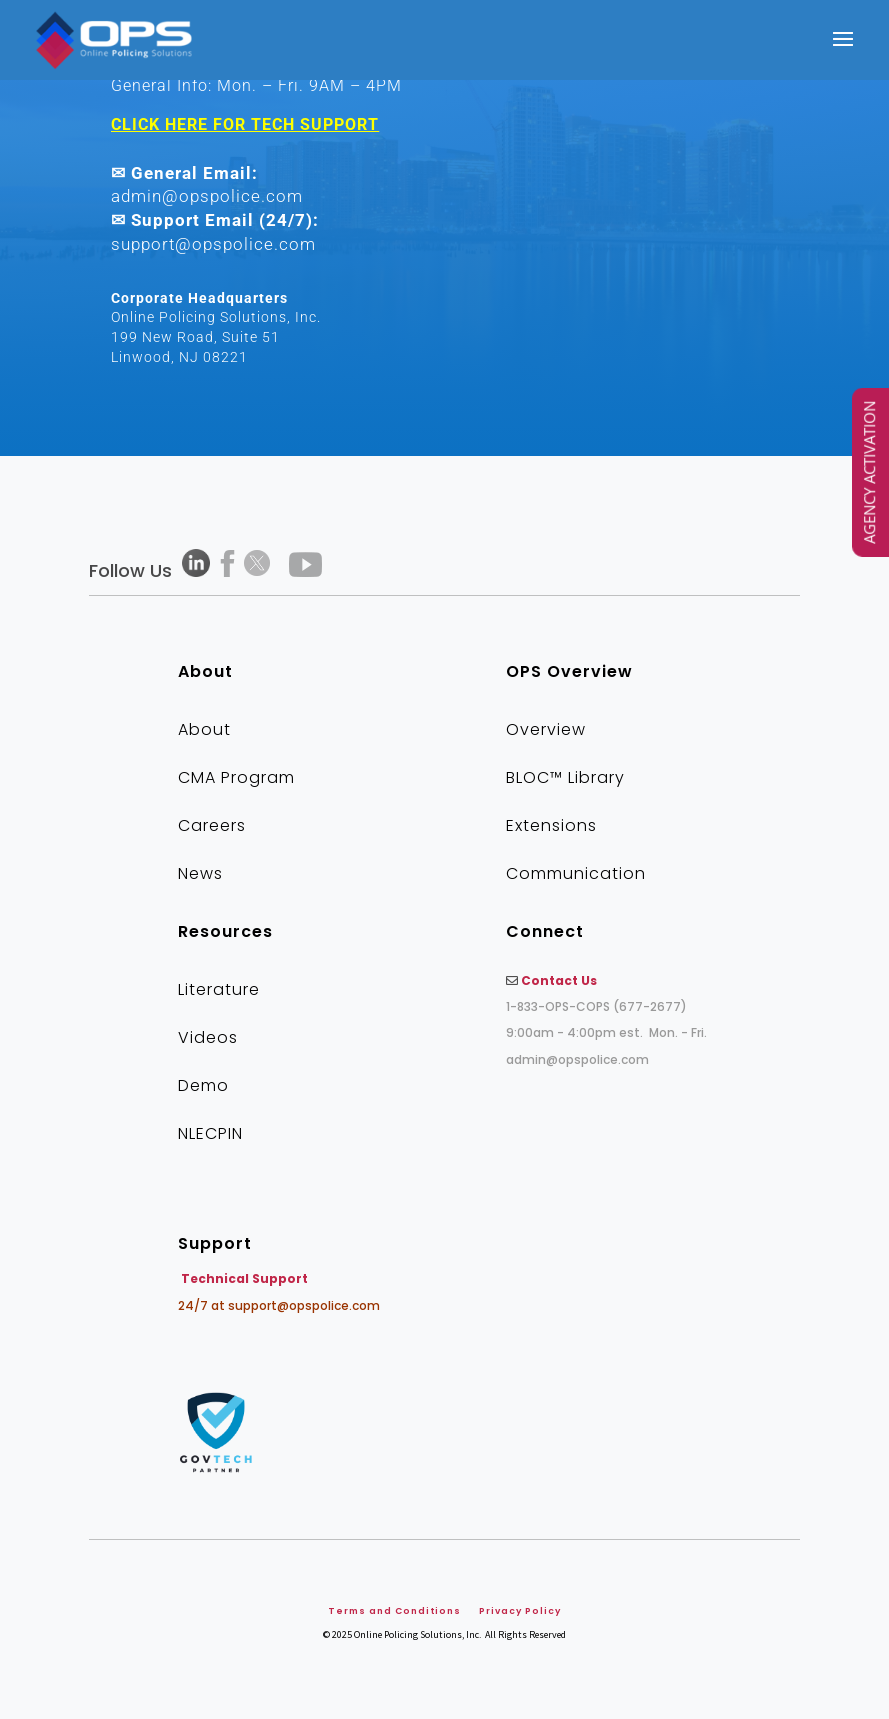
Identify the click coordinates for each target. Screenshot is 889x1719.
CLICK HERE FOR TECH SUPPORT (245, 124)
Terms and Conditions (394, 1611)
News (200, 873)
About (204, 729)
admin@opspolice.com (207, 196)
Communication (576, 873)
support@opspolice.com (213, 244)
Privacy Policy (520, 1611)
